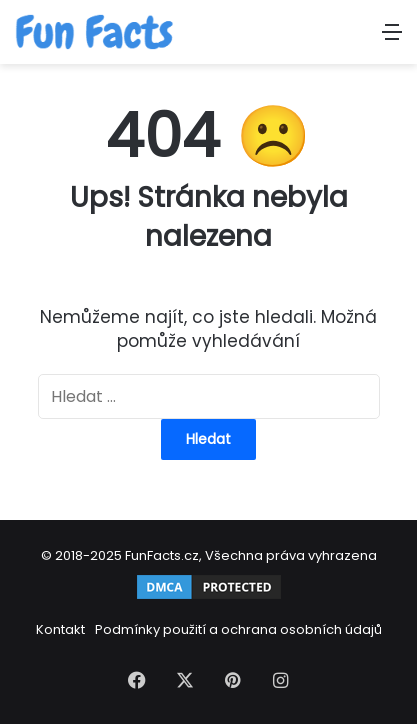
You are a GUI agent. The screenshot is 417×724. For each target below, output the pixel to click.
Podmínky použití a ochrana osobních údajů (238, 629)
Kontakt (60, 629)
